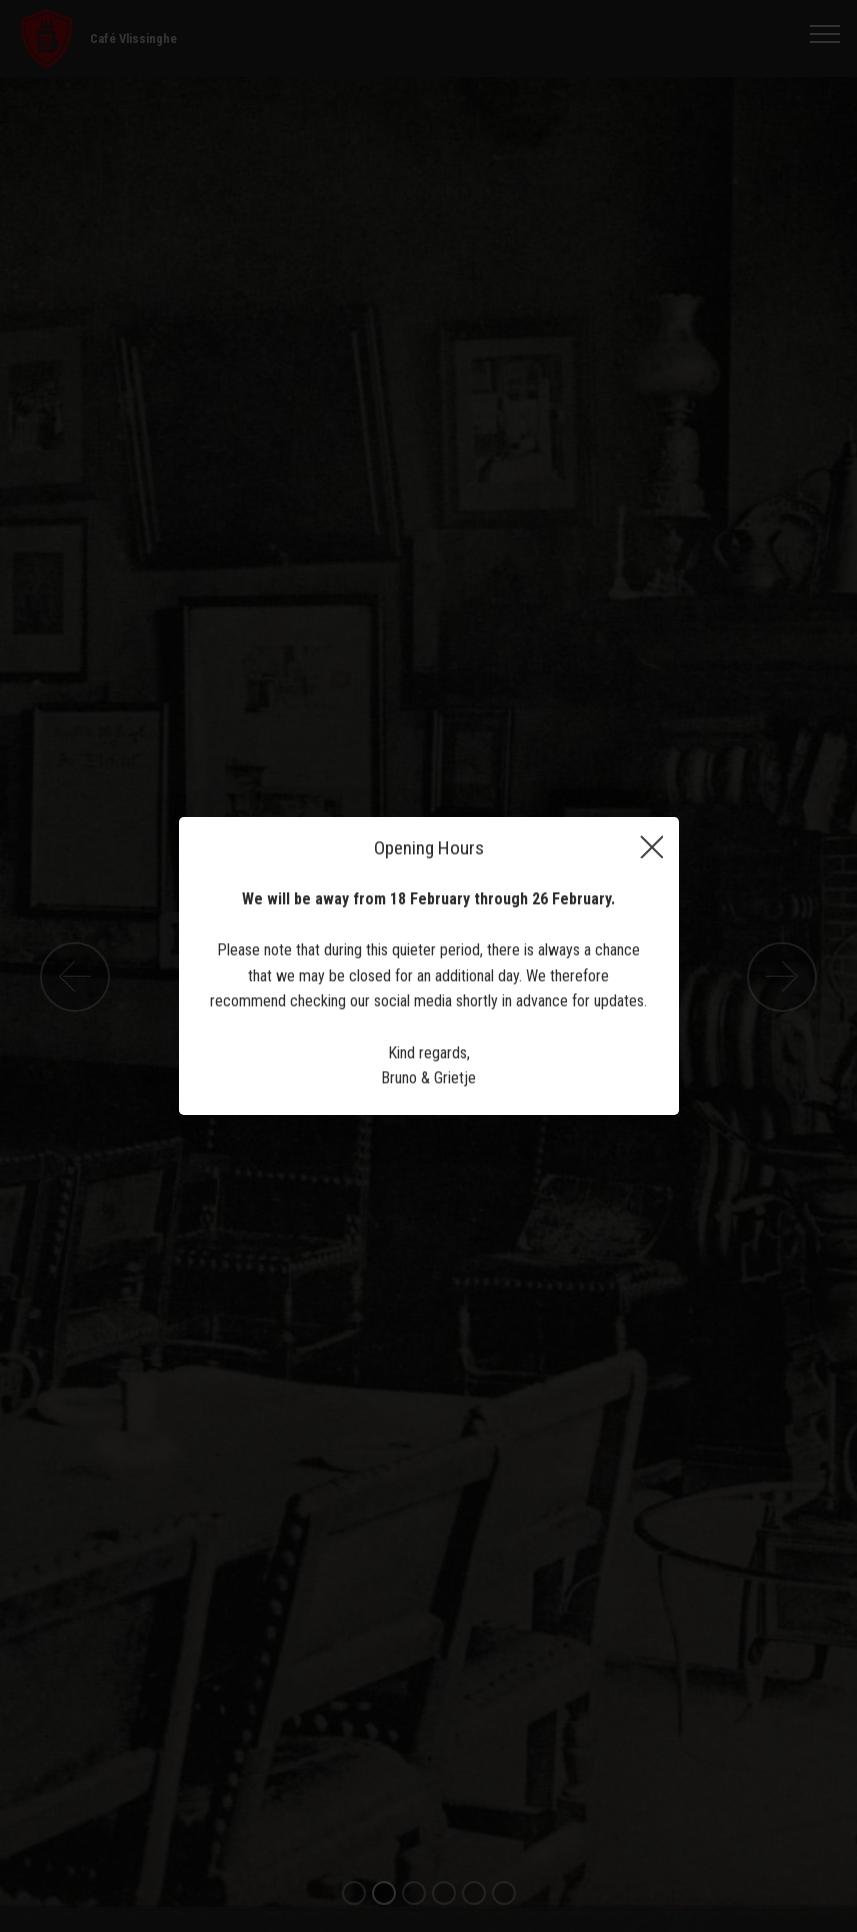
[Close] (651, 849)
